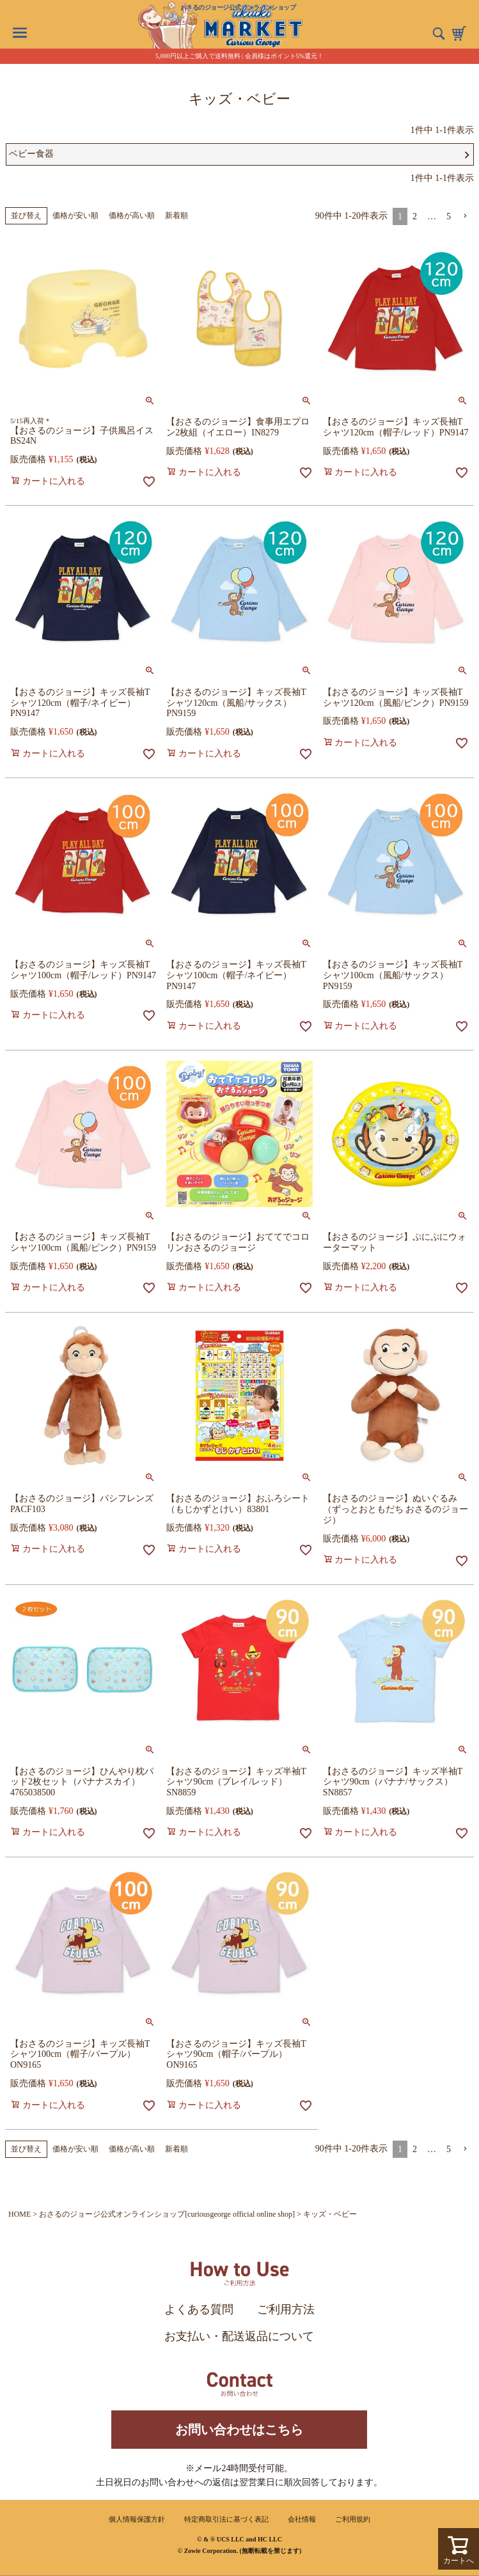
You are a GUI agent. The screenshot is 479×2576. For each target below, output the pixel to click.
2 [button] (414, 216)
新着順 (176, 215)
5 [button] (448, 216)
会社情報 (302, 2519)
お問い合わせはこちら (239, 2430)
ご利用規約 (352, 2519)
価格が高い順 (132, 215)
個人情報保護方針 (137, 2519)
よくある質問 (198, 2309)
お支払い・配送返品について (239, 2336)
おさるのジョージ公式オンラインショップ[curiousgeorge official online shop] (167, 2214)
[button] (465, 216)
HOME (19, 2214)
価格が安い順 (75, 215)
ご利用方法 (286, 2309)
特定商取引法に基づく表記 (226, 2519)
